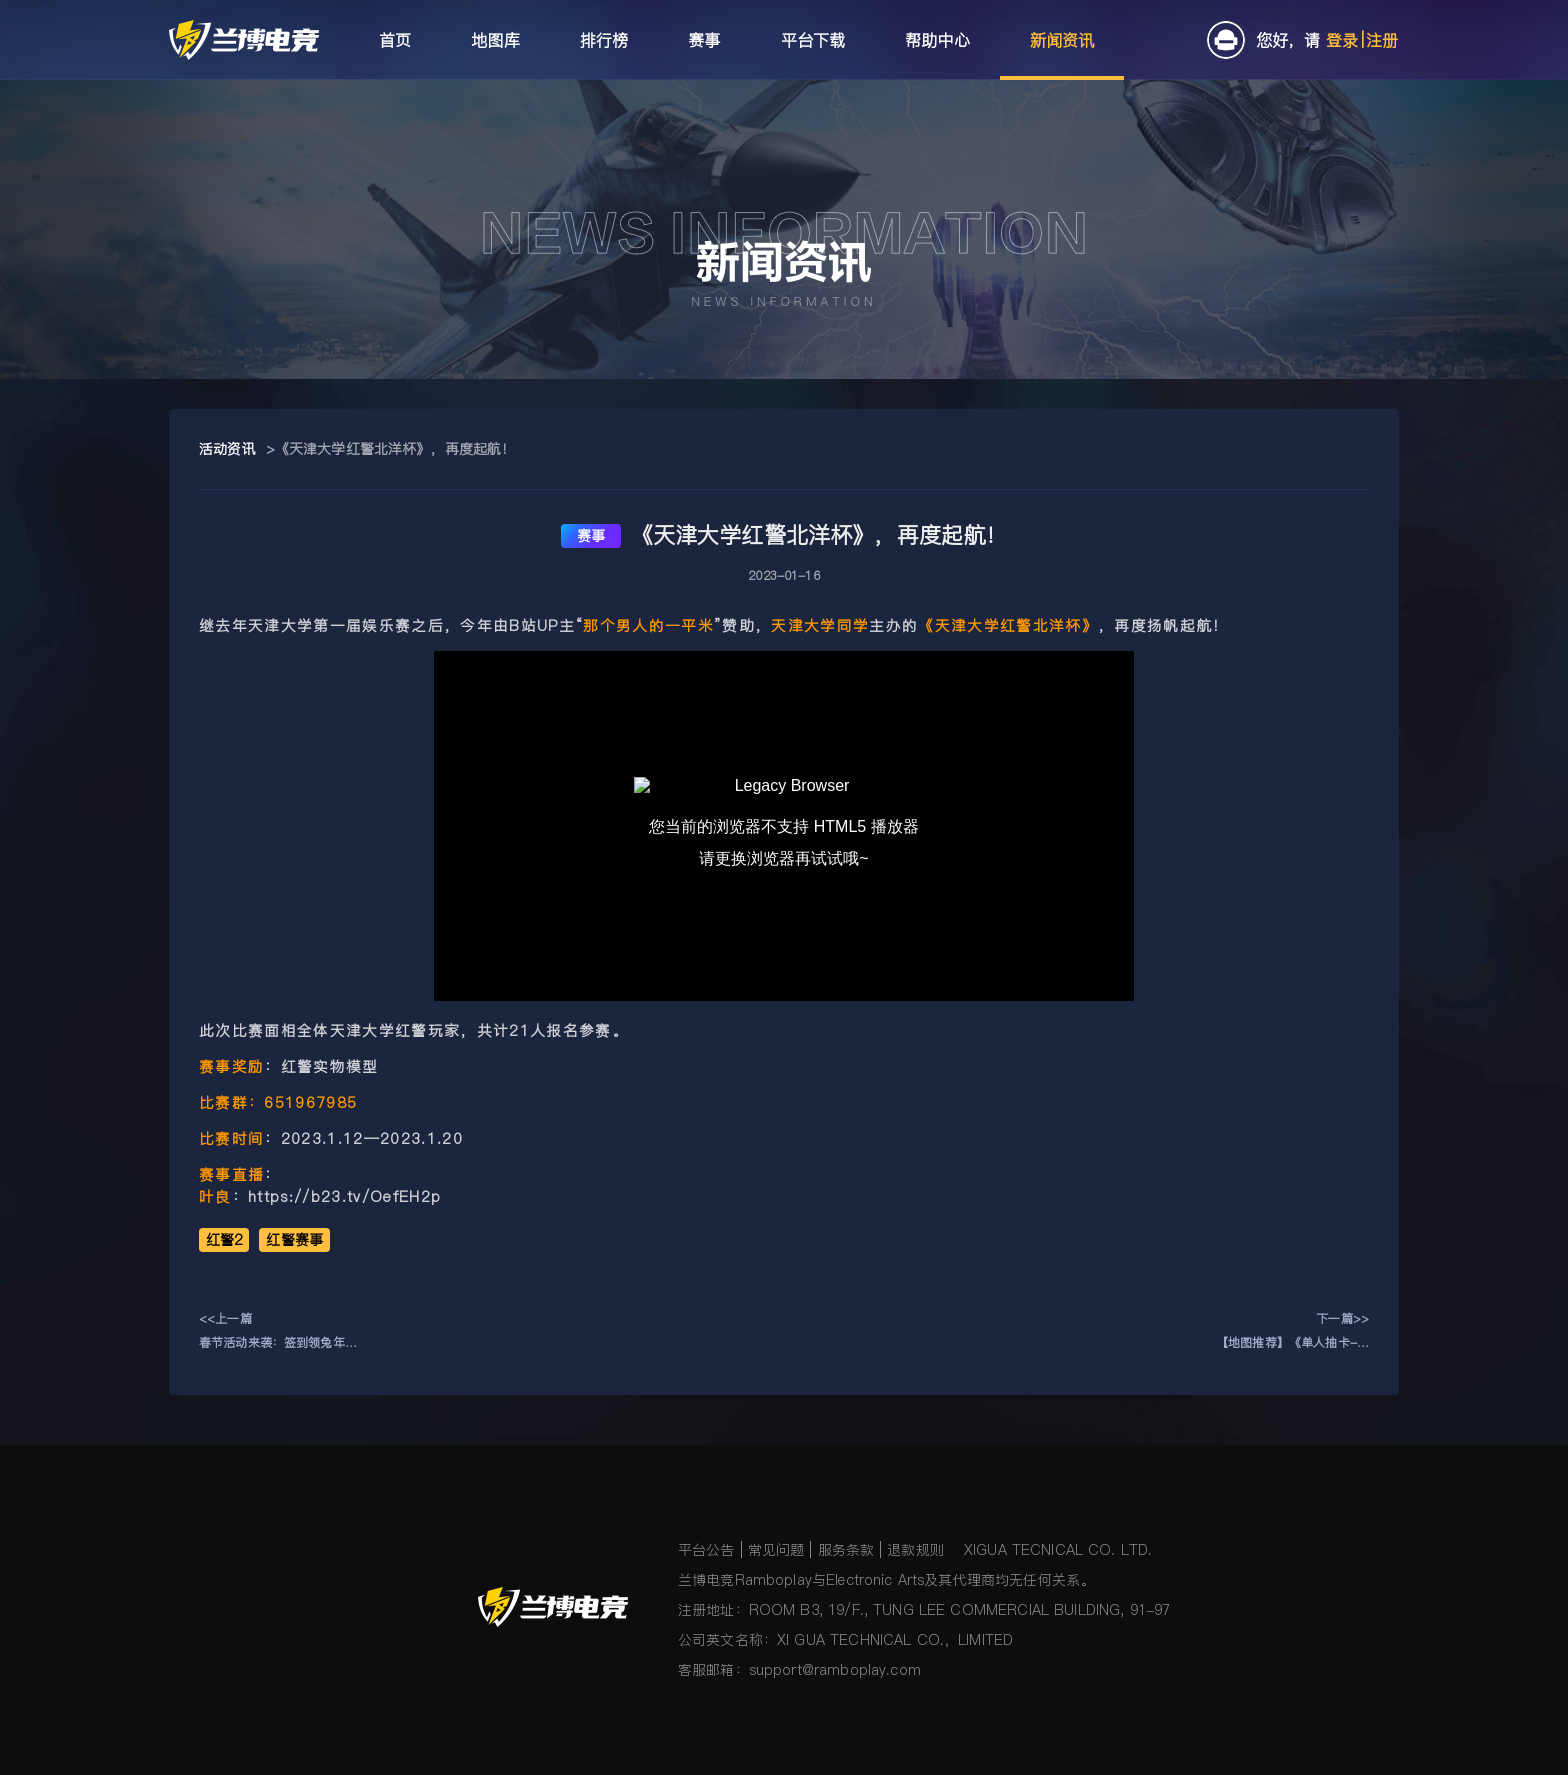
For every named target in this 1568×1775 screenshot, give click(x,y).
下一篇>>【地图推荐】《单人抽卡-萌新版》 (1292, 1332)
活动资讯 (227, 449)
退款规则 (915, 1550)
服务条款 (846, 1550)
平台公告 (706, 1550)
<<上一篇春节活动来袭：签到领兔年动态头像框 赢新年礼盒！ (278, 1332)
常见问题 (776, 1550)
